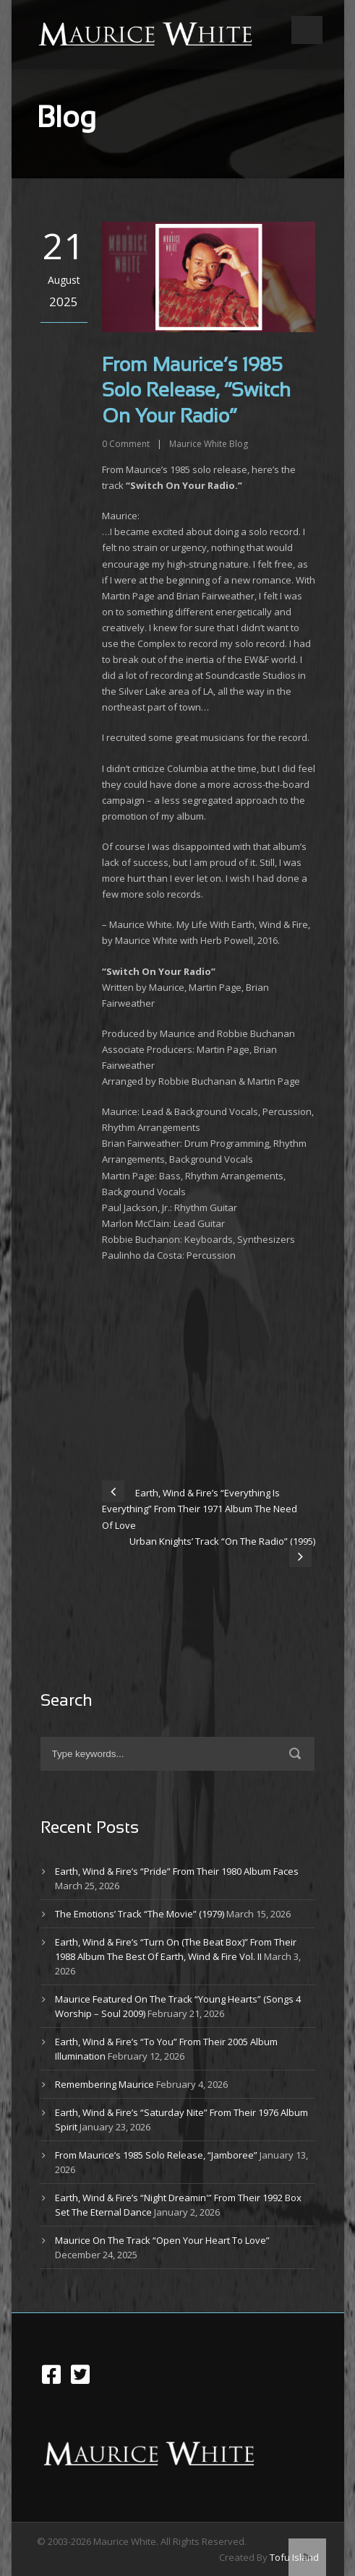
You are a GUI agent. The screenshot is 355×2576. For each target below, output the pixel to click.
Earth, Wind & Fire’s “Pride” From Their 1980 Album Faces (177, 1871)
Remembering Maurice (104, 2084)
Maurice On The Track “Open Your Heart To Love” (162, 2240)
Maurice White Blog (208, 444)
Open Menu (306, 30)
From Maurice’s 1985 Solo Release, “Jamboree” (156, 2154)
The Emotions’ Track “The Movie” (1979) (139, 1913)
